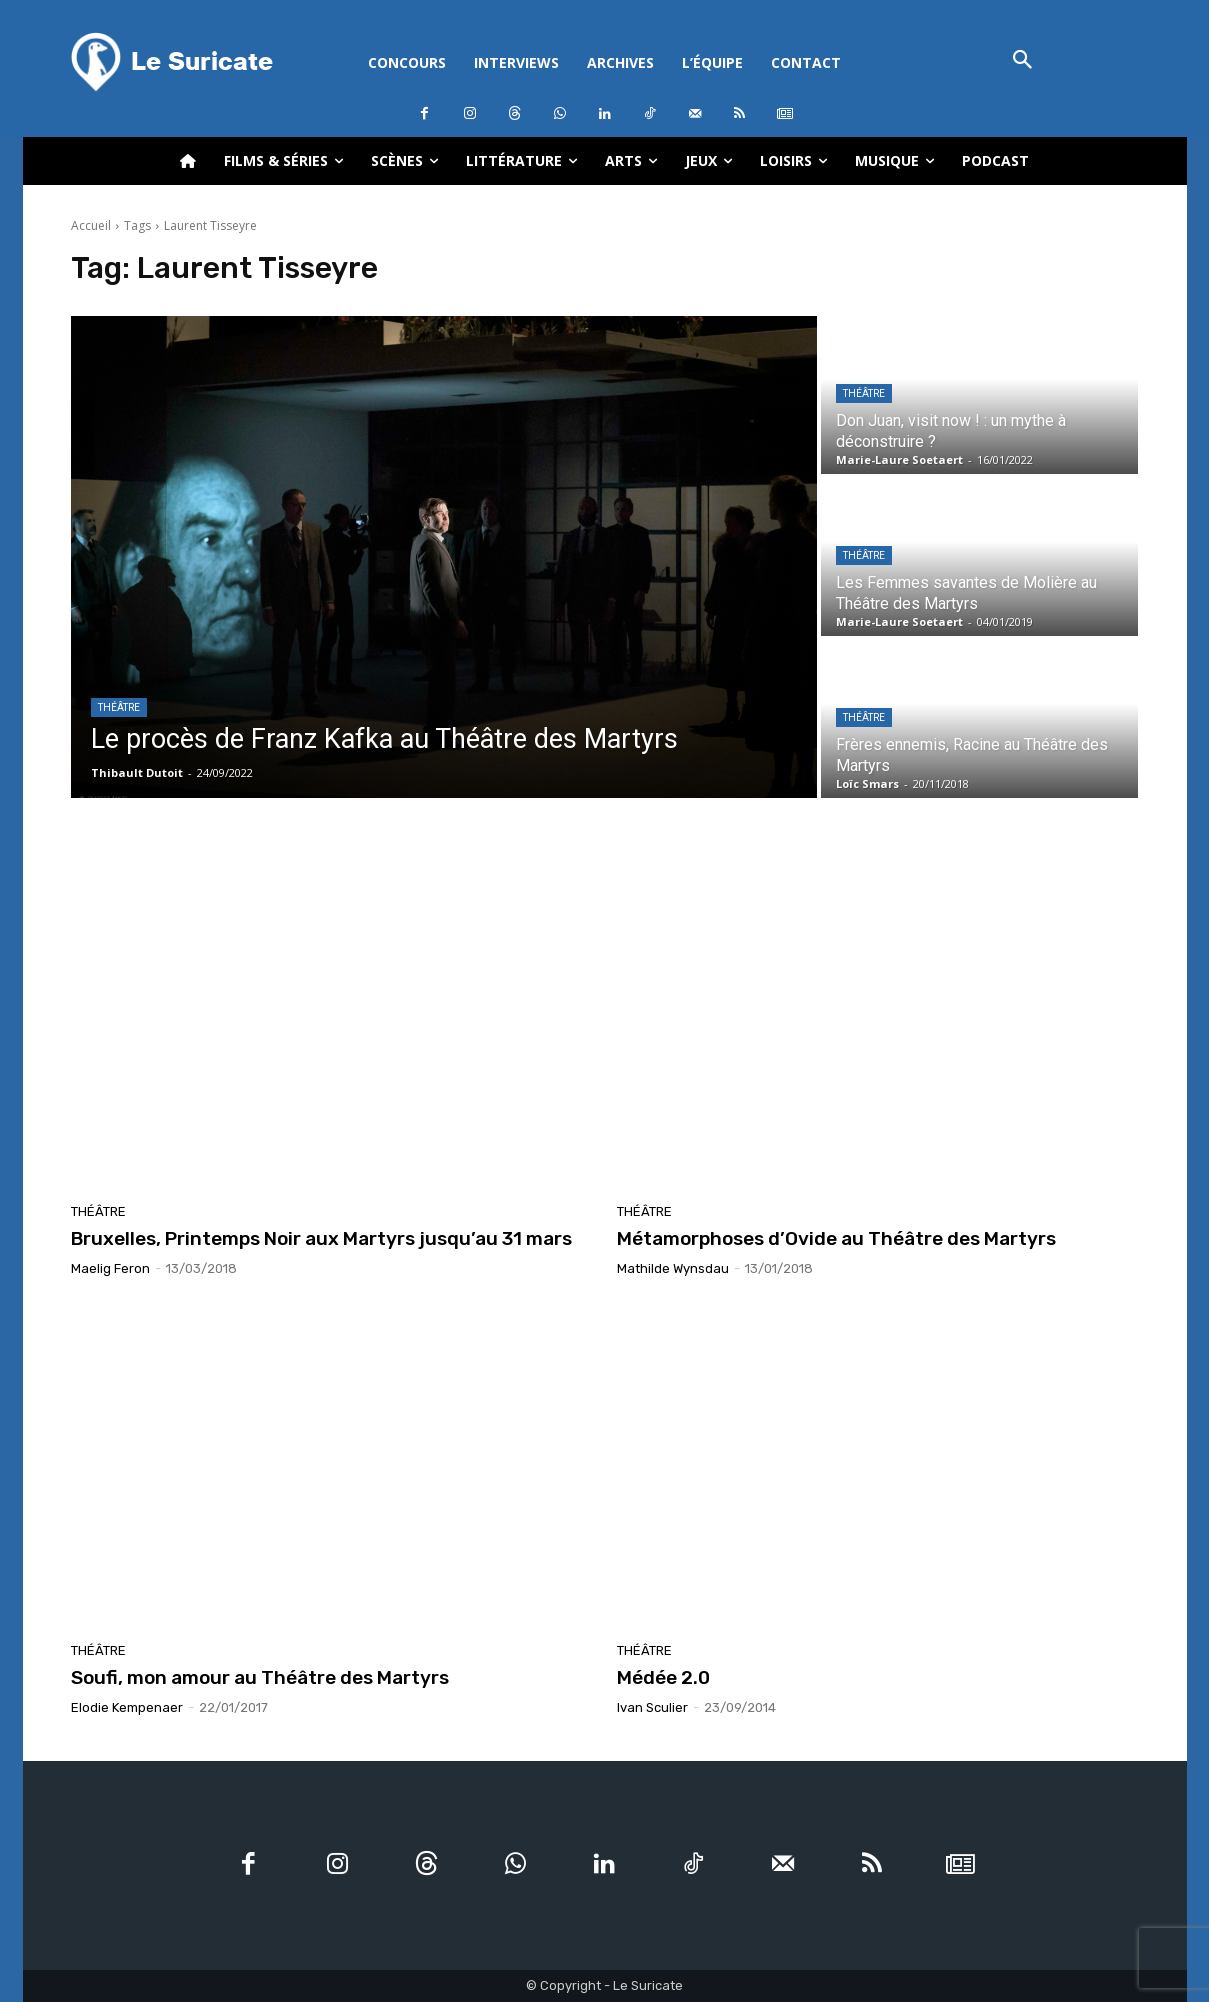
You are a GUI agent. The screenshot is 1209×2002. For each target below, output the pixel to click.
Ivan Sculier (652, 1707)
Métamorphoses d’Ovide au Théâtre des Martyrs (836, 1238)
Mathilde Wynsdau (673, 1268)
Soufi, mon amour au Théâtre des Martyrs (260, 1677)
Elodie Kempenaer (127, 1707)
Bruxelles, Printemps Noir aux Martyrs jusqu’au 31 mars (321, 1238)
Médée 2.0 (663, 1677)
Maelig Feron (110, 1268)
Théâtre (119, 707)
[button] (1023, 61)
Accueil (91, 225)
